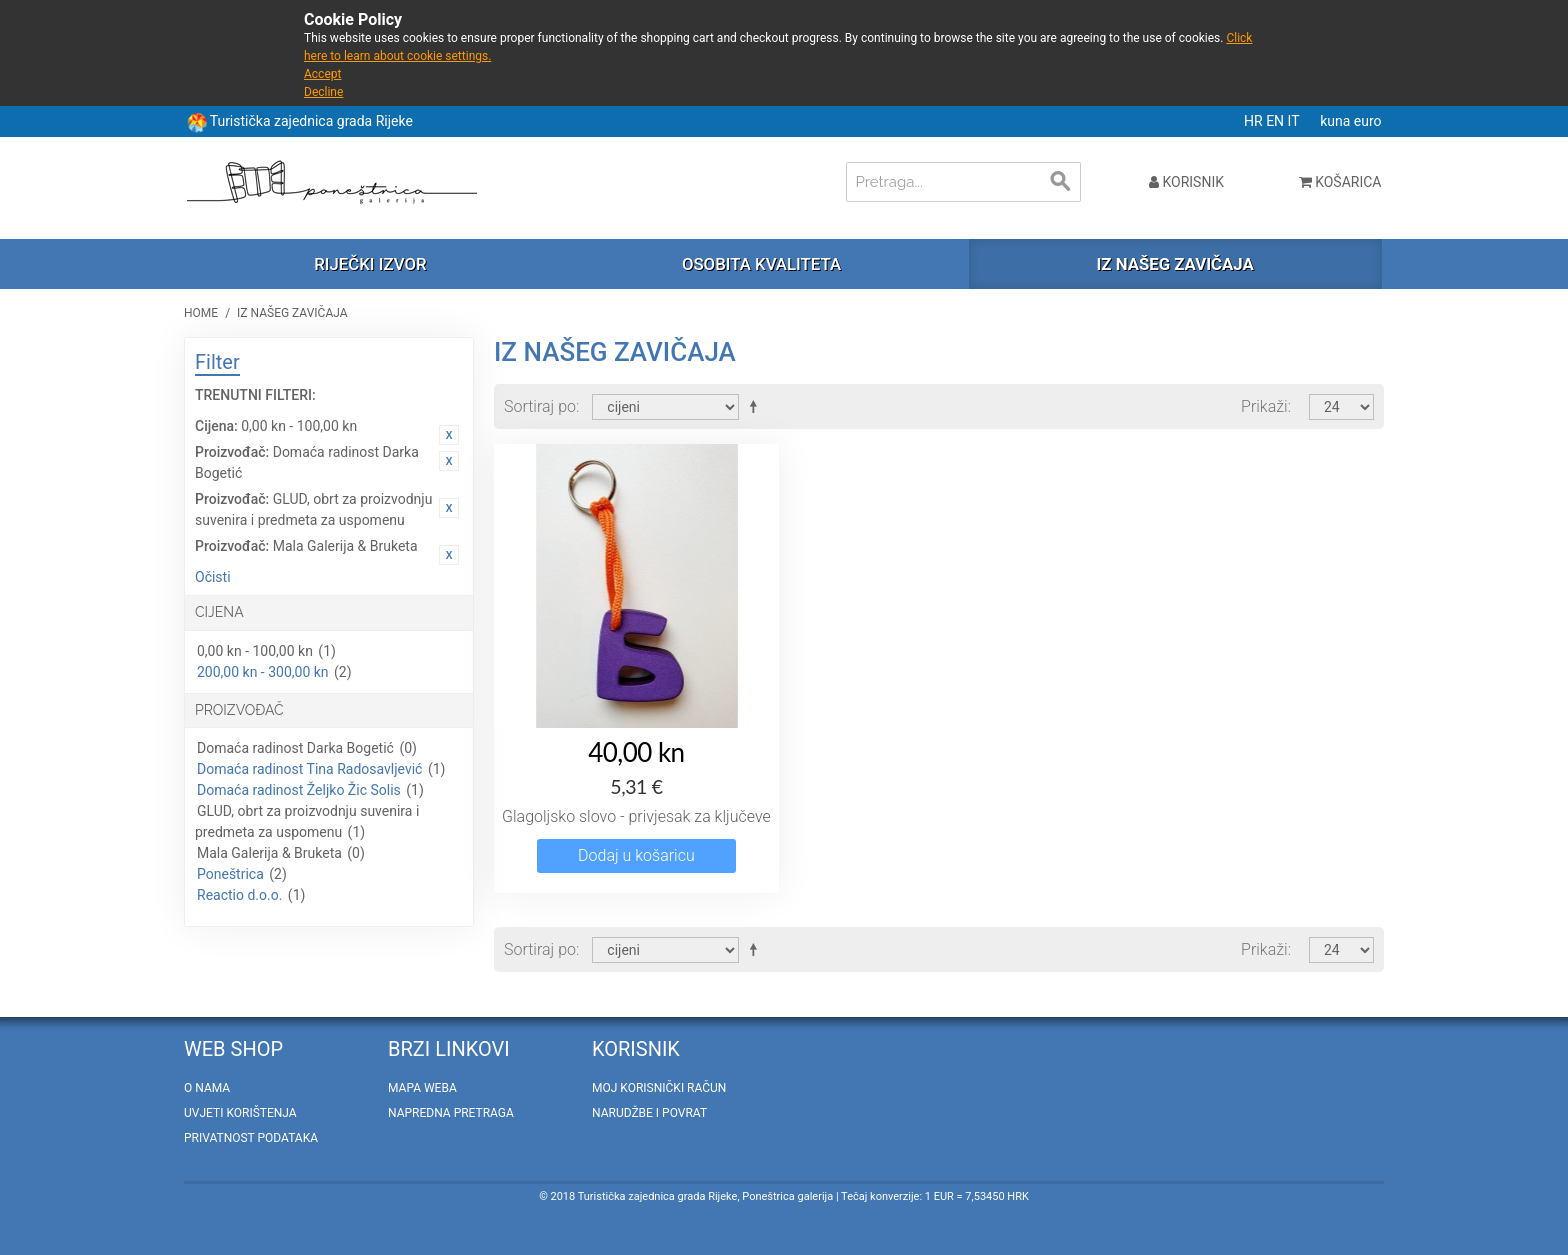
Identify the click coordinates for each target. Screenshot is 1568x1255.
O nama (207, 1088)
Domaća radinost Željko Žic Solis (299, 790)
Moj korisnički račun (659, 1088)
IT (1295, 121)
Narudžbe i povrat (649, 1113)
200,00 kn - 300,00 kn (263, 672)
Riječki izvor (370, 264)
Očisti (213, 577)
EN (1276, 121)
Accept (322, 74)
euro (1368, 121)
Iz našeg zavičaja (1174, 264)
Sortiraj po (540, 406)
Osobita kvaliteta (761, 264)
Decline (323, 92)
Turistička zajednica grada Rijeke (311, 121)
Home (201, 313)
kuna (1337, 121)
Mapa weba (422, 1088)
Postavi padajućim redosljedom (757, 406)
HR (1255, 121)
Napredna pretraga (451, 1113)
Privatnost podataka (251, 1138)
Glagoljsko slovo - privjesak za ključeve (636, 816)
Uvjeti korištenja (240, 1113)
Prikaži (1264, 406)
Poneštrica (230, 874)
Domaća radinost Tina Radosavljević (309, 769)
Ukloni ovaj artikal (449, 435)
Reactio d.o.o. (239, 895)
